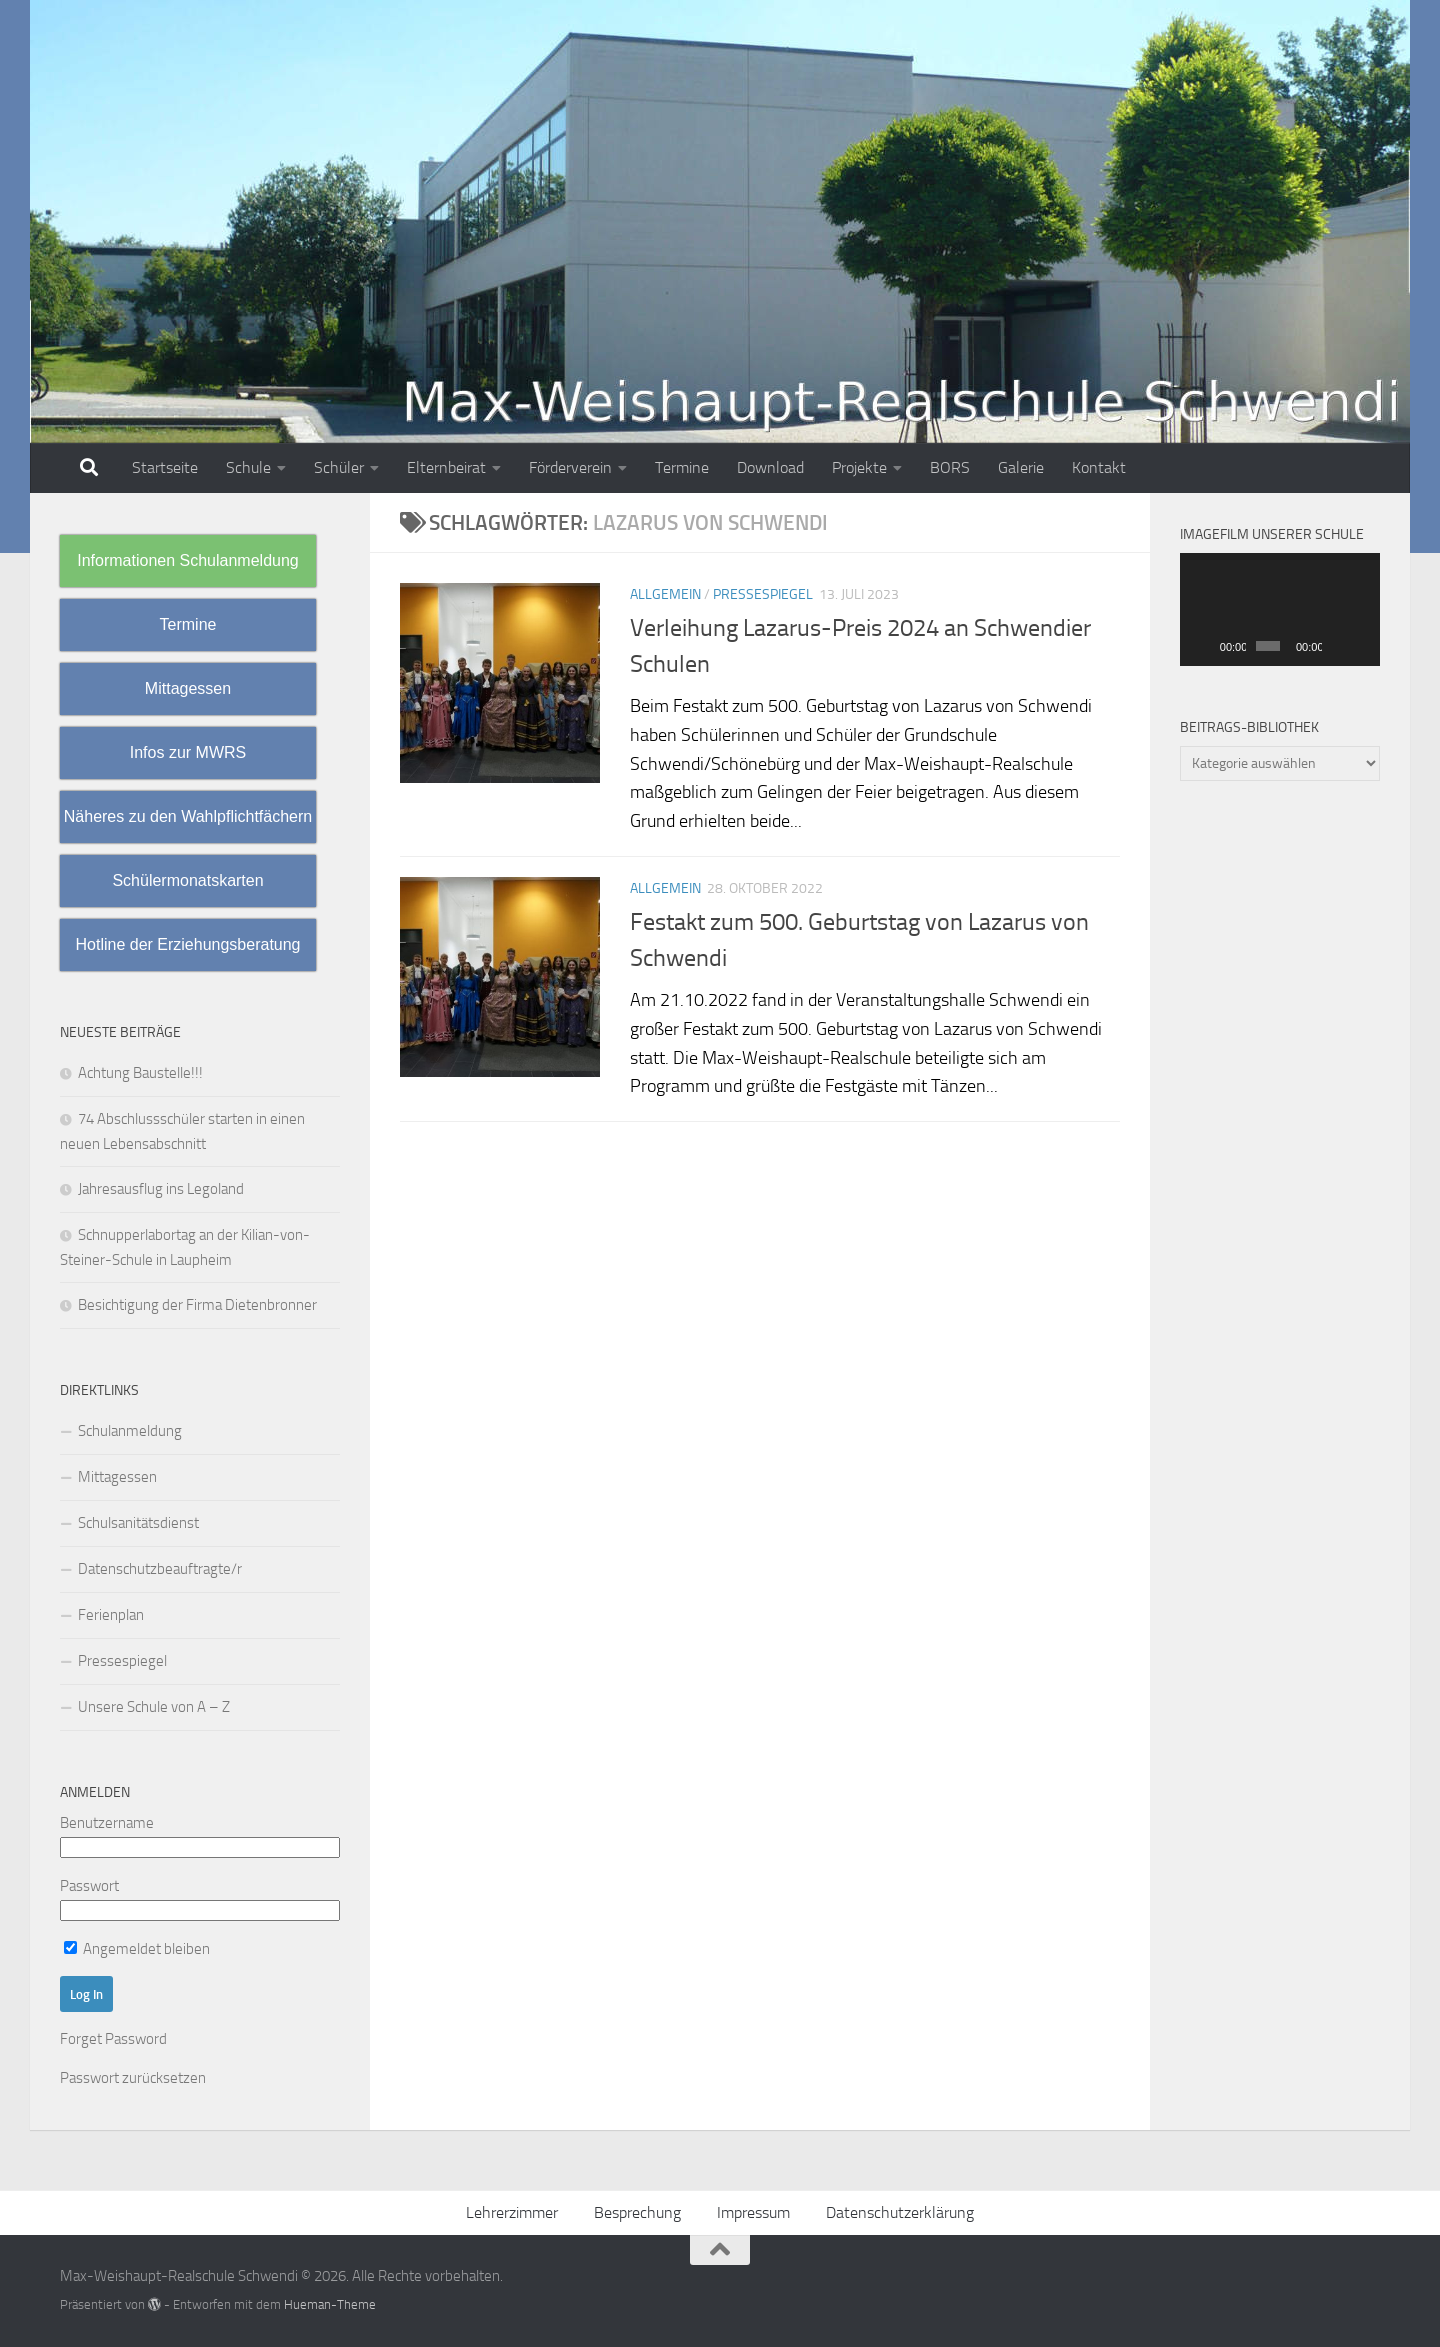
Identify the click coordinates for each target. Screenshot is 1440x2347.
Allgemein (665, 594)
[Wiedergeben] (1206, 646)
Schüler (339, 467)
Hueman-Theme (330, 2304)
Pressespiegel (763, 594)
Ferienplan (111, 1615)
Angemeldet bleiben (137, 1949)
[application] (1280, 609)
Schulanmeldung (130, 1431)
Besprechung (637, 2212)
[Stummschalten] (1338, 646)
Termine (682, 467)
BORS (950, 467)
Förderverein (570, 467)
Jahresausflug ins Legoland (161, 1189)
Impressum (753, 2212)
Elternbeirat (446, 467)
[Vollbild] (1362, 646)
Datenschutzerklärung (900, 2212)
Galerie (1021, 467)
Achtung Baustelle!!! (140, 1073)
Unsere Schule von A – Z (154, 1707)
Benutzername (107, 1823)
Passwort (89, 1886)
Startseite (165, 467)
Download (770, 467)
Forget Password (113, 2039)
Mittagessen (117, 1477)
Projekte (859, 467)
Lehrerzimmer (512, 2212)
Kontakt (1099, 467)
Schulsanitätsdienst (138, 1523)
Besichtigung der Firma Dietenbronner (197, 1305)
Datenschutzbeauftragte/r (160, 1569)
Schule (248, 467)
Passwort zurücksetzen (133, 2078)
